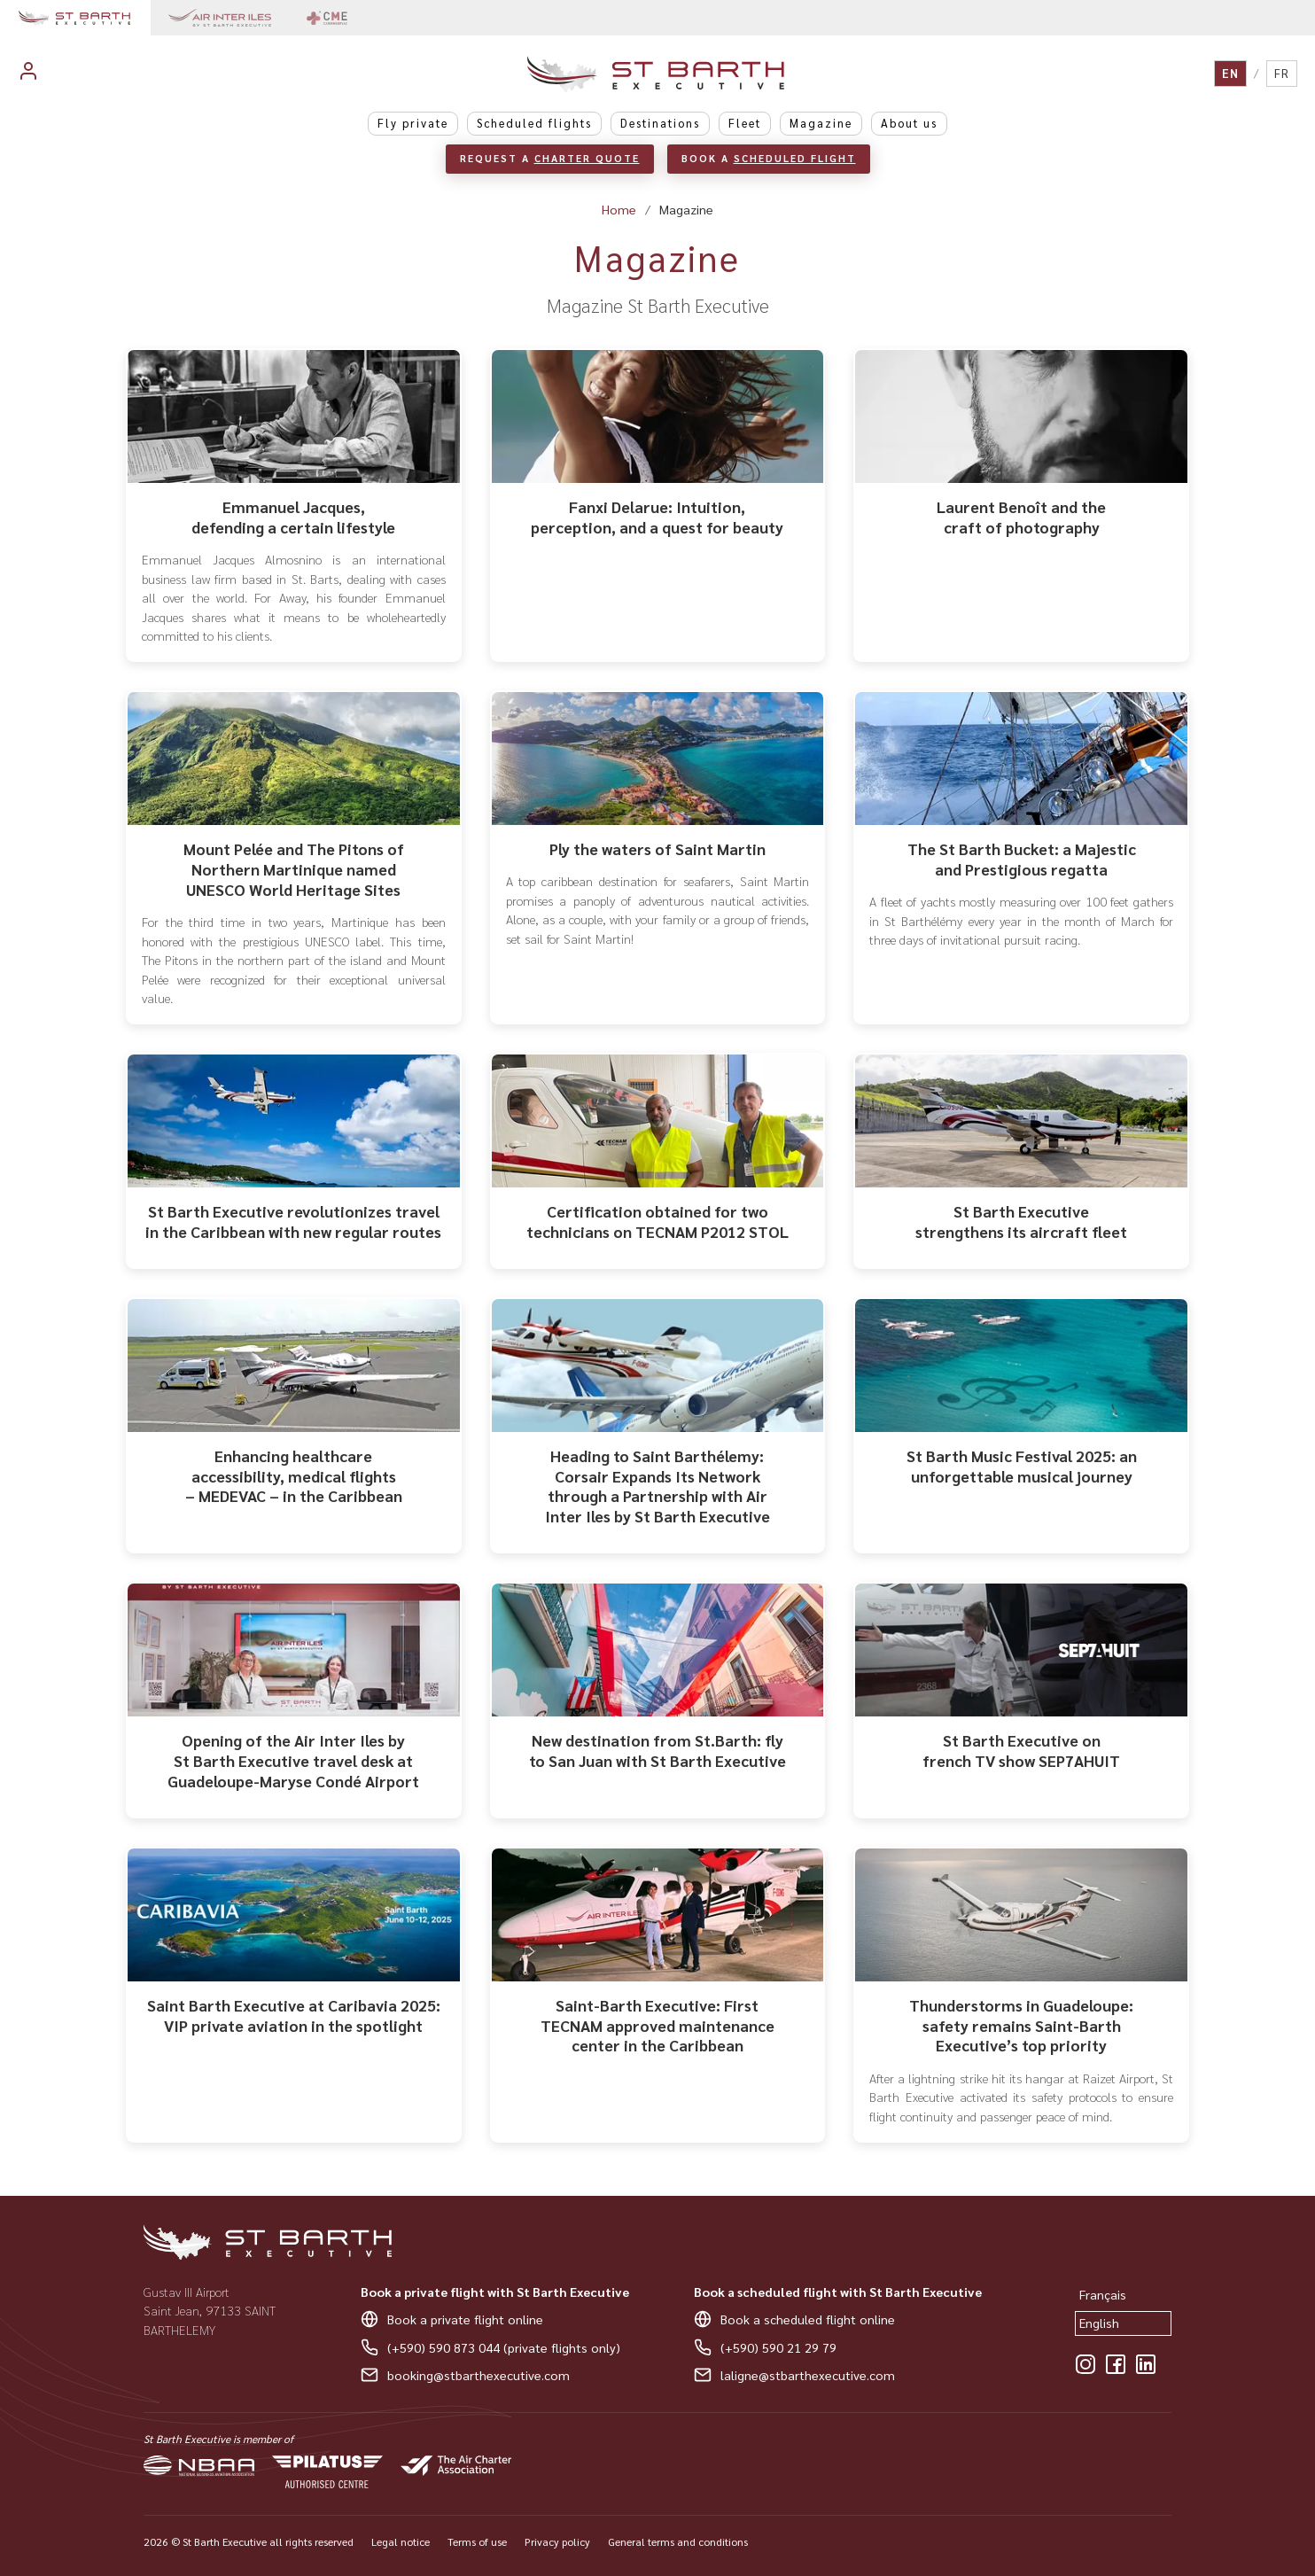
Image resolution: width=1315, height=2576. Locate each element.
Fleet (744, 122)
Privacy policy (557, 2541)
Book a (768, 158)
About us (909, 122)
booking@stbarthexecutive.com (478, 2375)
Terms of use (477, 2541)
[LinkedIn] (1145, 2364)
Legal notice (400, 2541)
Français (1102, 2294)
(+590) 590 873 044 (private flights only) (503, 2347)
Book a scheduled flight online (807, 2319)
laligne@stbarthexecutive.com (807, 2375)
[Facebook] (1115, 2364)
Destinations (660, 122)
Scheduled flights (534, 122)
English (1099, 2323)
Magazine (821, 122)
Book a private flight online (465, 2319)
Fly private (412, 122)
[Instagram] (1085, 2364)
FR (1281, 73)
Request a (550, 158)
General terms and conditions (678, 2541)
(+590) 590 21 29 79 (778, 2347)
